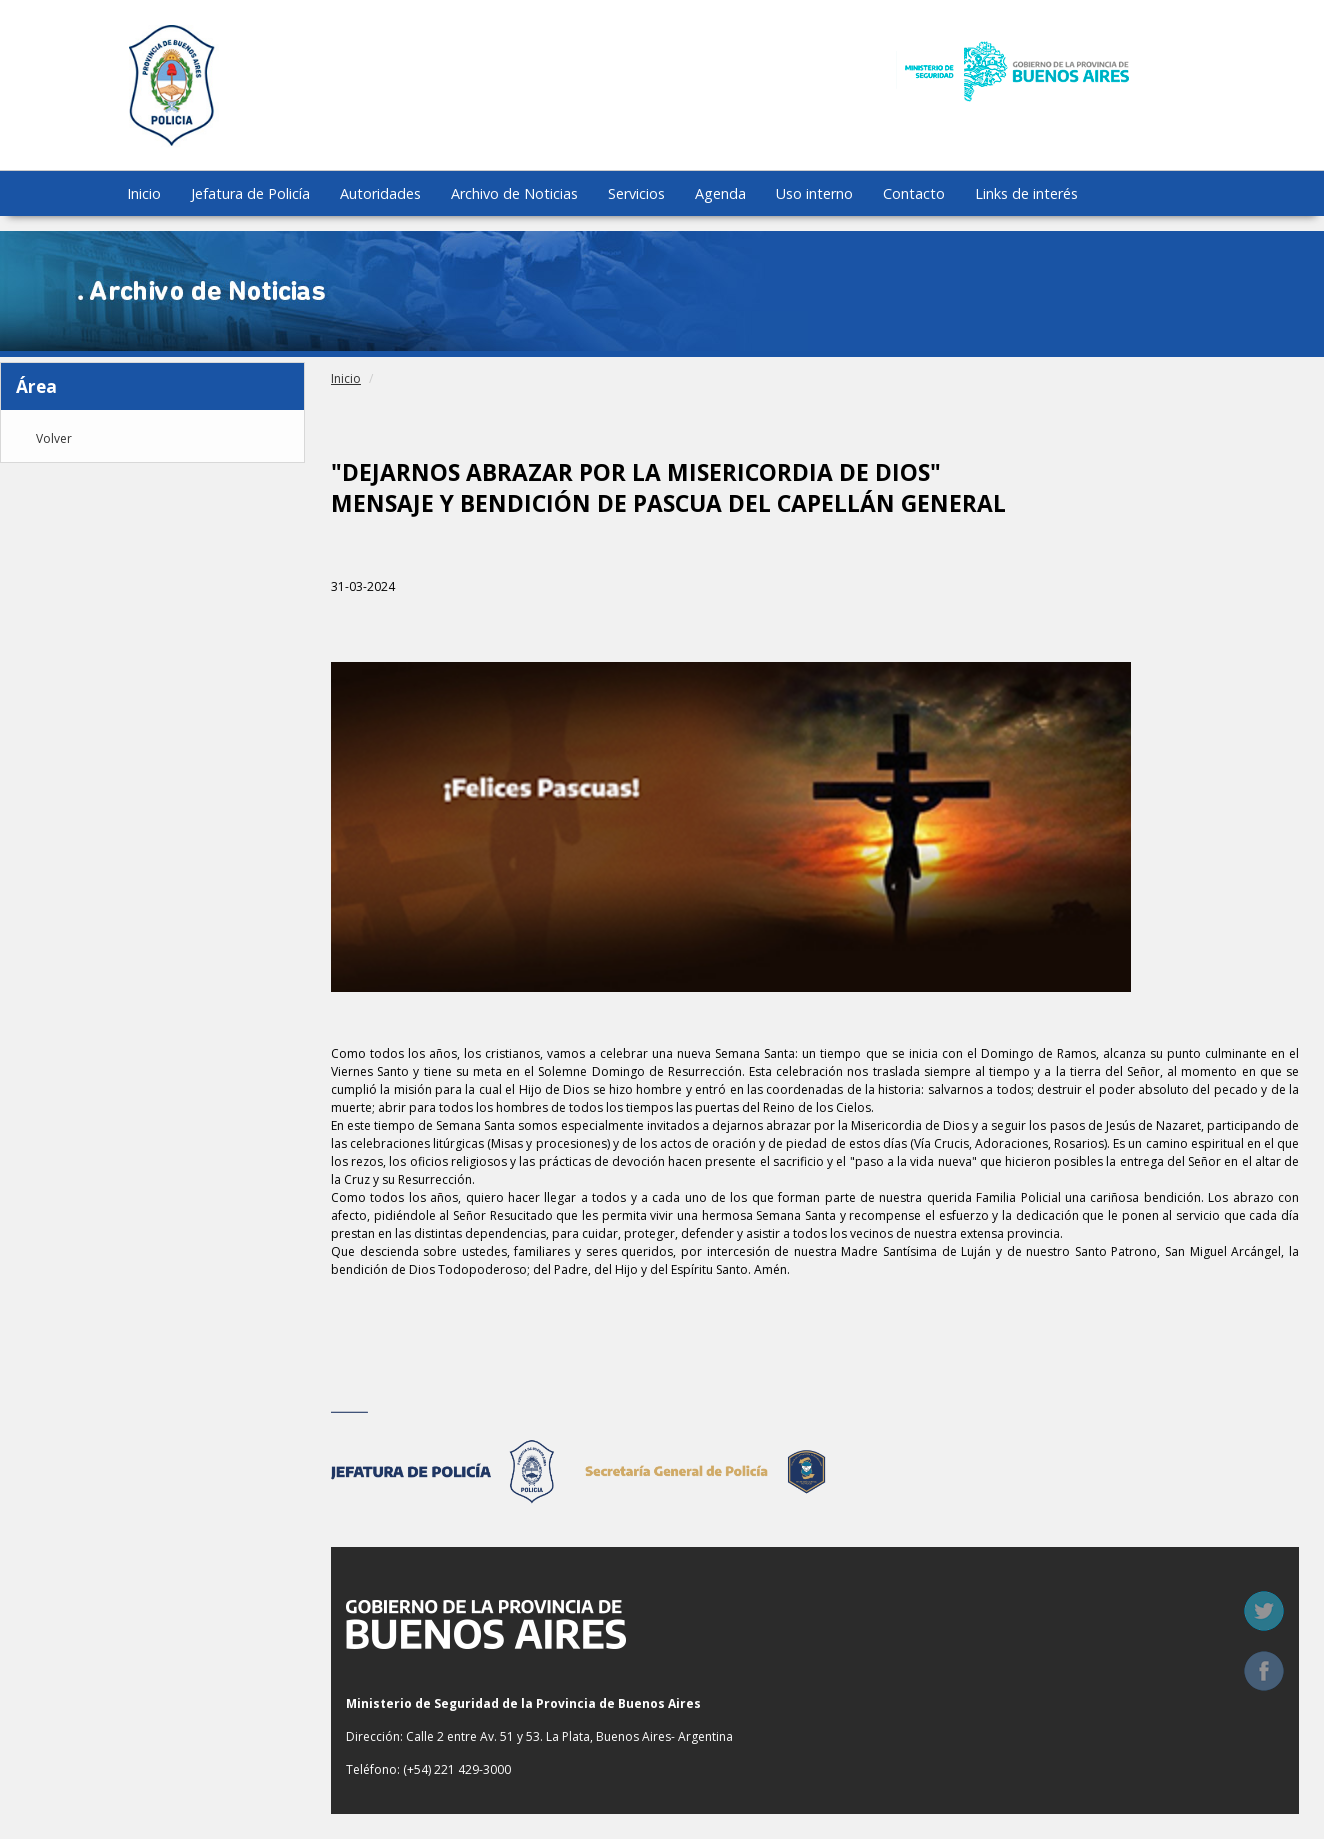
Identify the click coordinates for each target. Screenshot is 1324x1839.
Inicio (144, 193)
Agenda (720, 193)
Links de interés (1026, 193)
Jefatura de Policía (250, 193)
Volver (54, 439)
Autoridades (380, 193)
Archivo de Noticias (514, 193)
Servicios (636, 193)
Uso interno (814, 193)
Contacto (914, 193)
